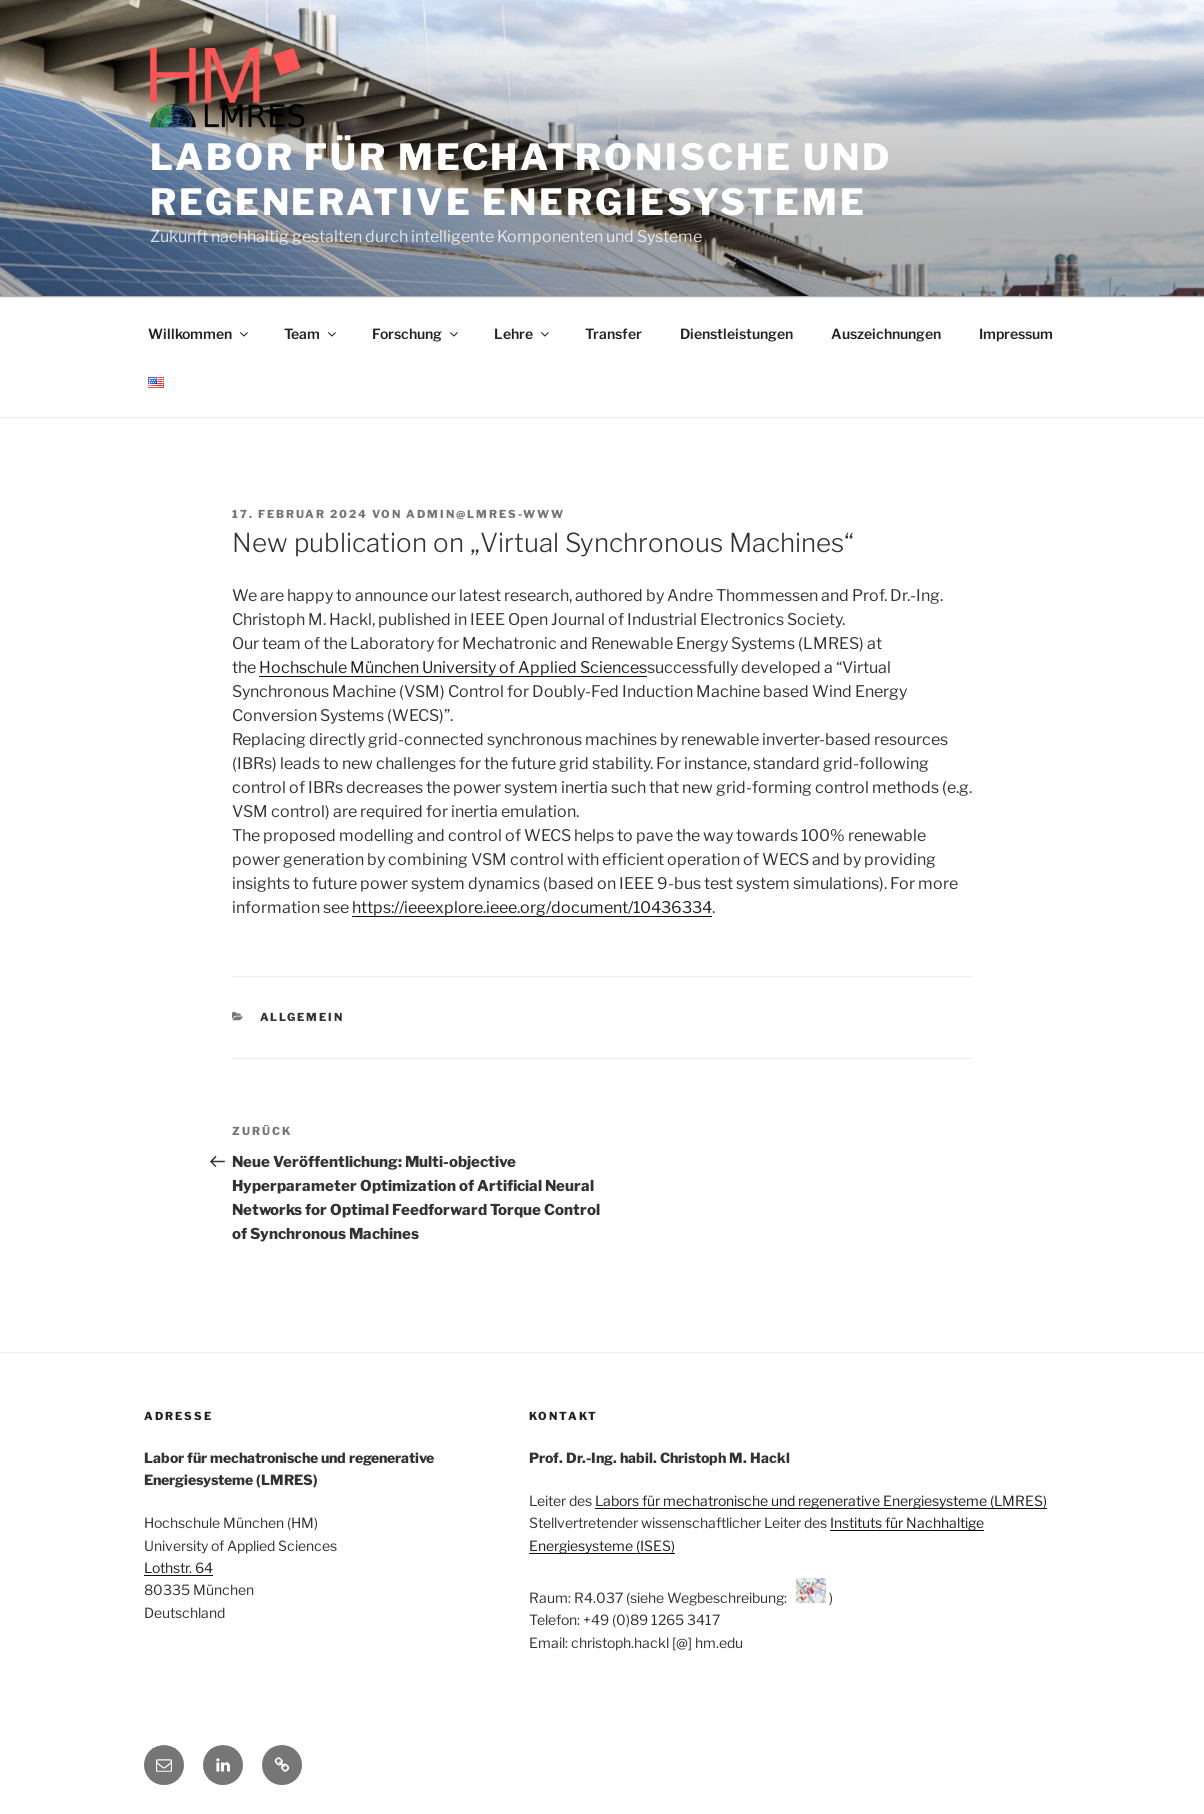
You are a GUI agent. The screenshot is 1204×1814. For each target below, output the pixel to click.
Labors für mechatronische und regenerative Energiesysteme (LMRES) (821, 1500)
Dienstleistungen (736, 333)
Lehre (523, 333)
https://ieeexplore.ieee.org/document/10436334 (532, 907)
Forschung (416, 333)
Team (311, 333)
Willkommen (199, 333)
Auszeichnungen (886, 333)
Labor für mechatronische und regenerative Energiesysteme (521, 179)
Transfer (613, 333)
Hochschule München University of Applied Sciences (453, 667)
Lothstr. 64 (178, 1567)
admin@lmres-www (485, 514)
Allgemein (302, 1017)
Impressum (1016, 333)
